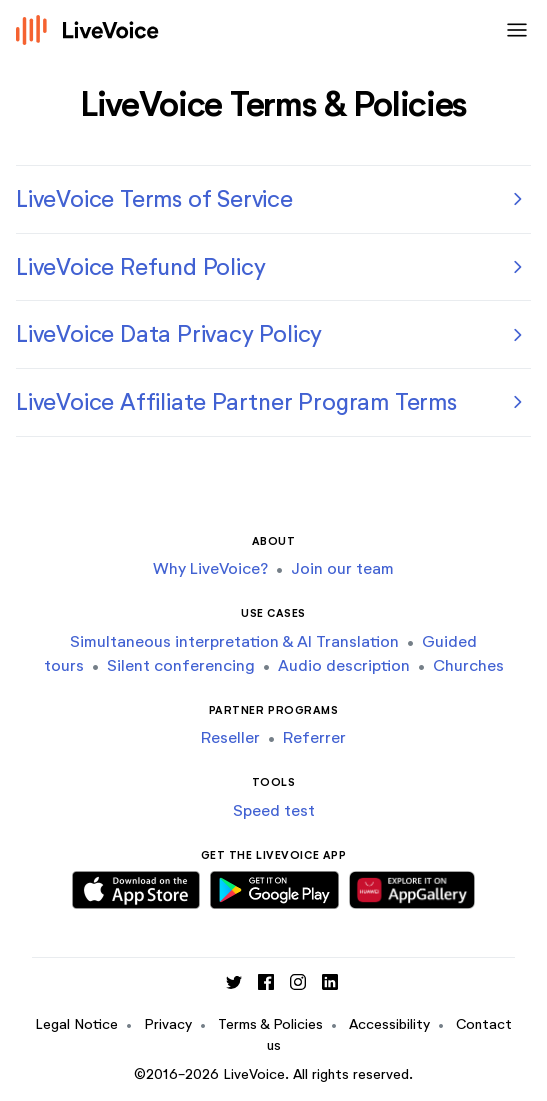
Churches (468, 665)
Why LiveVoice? (210, 568)
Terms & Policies (270, 1024)
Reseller (230, 737)
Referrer (314, 737)
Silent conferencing (181, 665)
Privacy (168, 1024)
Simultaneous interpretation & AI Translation (234, 641)
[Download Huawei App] (412, 886)
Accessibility (389, 1024)
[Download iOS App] (136, 886)
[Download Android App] (274, 886)
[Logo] (88, 30)
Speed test (274, 810)
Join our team (342, 568)
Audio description (344, 665)
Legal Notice (76, 1024)
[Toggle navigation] (513, 30)
